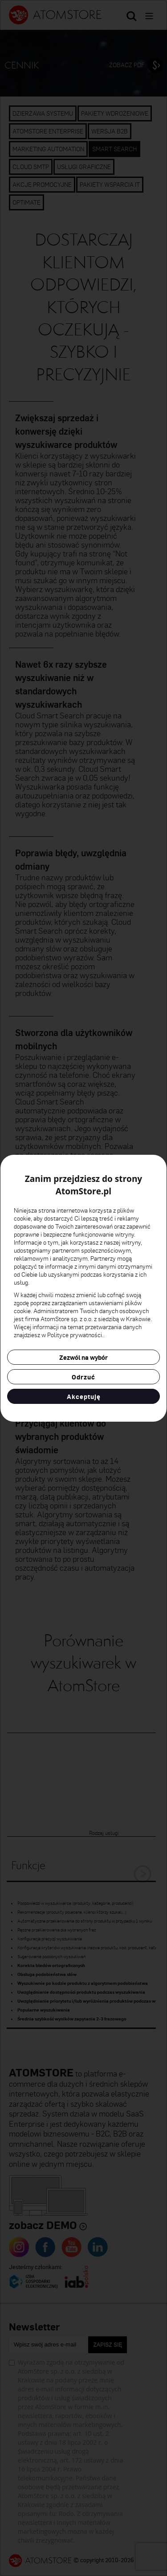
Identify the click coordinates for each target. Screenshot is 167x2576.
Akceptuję (84, 1396)
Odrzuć (83, 1377)
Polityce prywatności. (75, 1334)
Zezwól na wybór (83, 1357)
